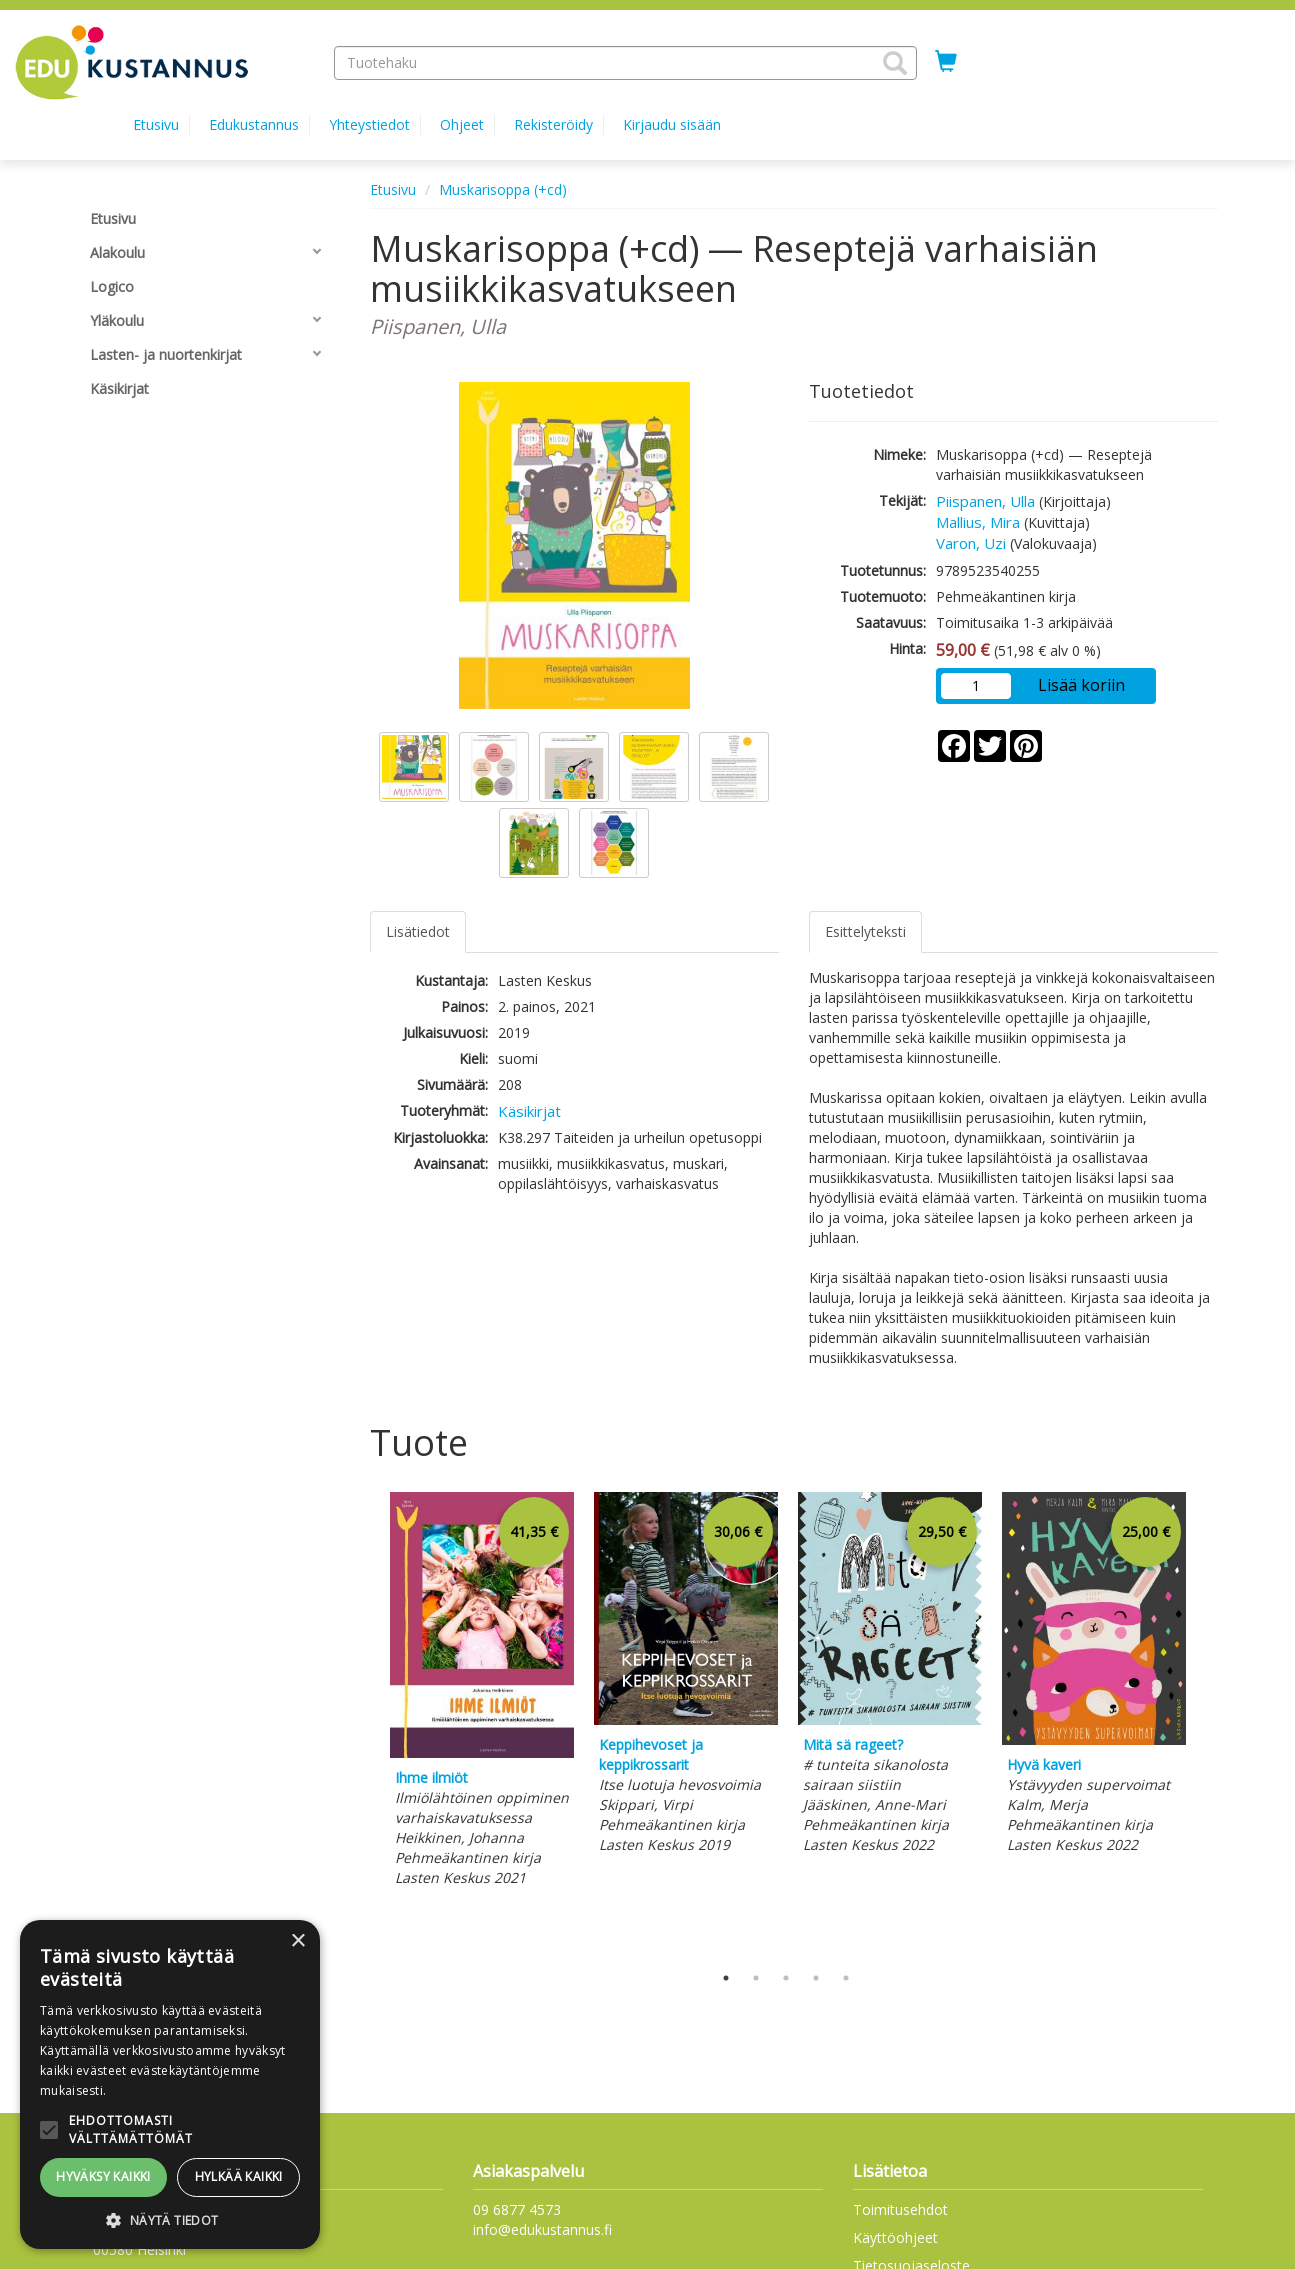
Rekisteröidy (553, 124)
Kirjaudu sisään (672, 124)
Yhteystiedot (369, 124)
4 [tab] (816, 1978)
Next (1208, 1723)
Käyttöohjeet (895, 2237)
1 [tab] (726, 1978)
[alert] (170, 2084)
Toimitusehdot (900, 2209)
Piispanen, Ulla (985, 501)
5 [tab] (846, 1978)
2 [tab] (756, 1978)
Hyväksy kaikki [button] (103, 2176)
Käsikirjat (529, 1111)
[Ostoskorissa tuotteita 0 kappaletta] (946, 62)
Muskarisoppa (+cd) (503, 189)
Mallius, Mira (978, 522)
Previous (365, 1723)
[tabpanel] (482, 1692)
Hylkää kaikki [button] (239, 2176)
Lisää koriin (1081, 685)
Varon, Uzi (971, 543)
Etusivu (156, 124)
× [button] (297, 1941)
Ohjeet (462, 124)
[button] (895, 63)
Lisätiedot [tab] (418, 931)
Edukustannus (254, 124)
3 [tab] (786, 1978)
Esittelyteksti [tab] (865, 931)
